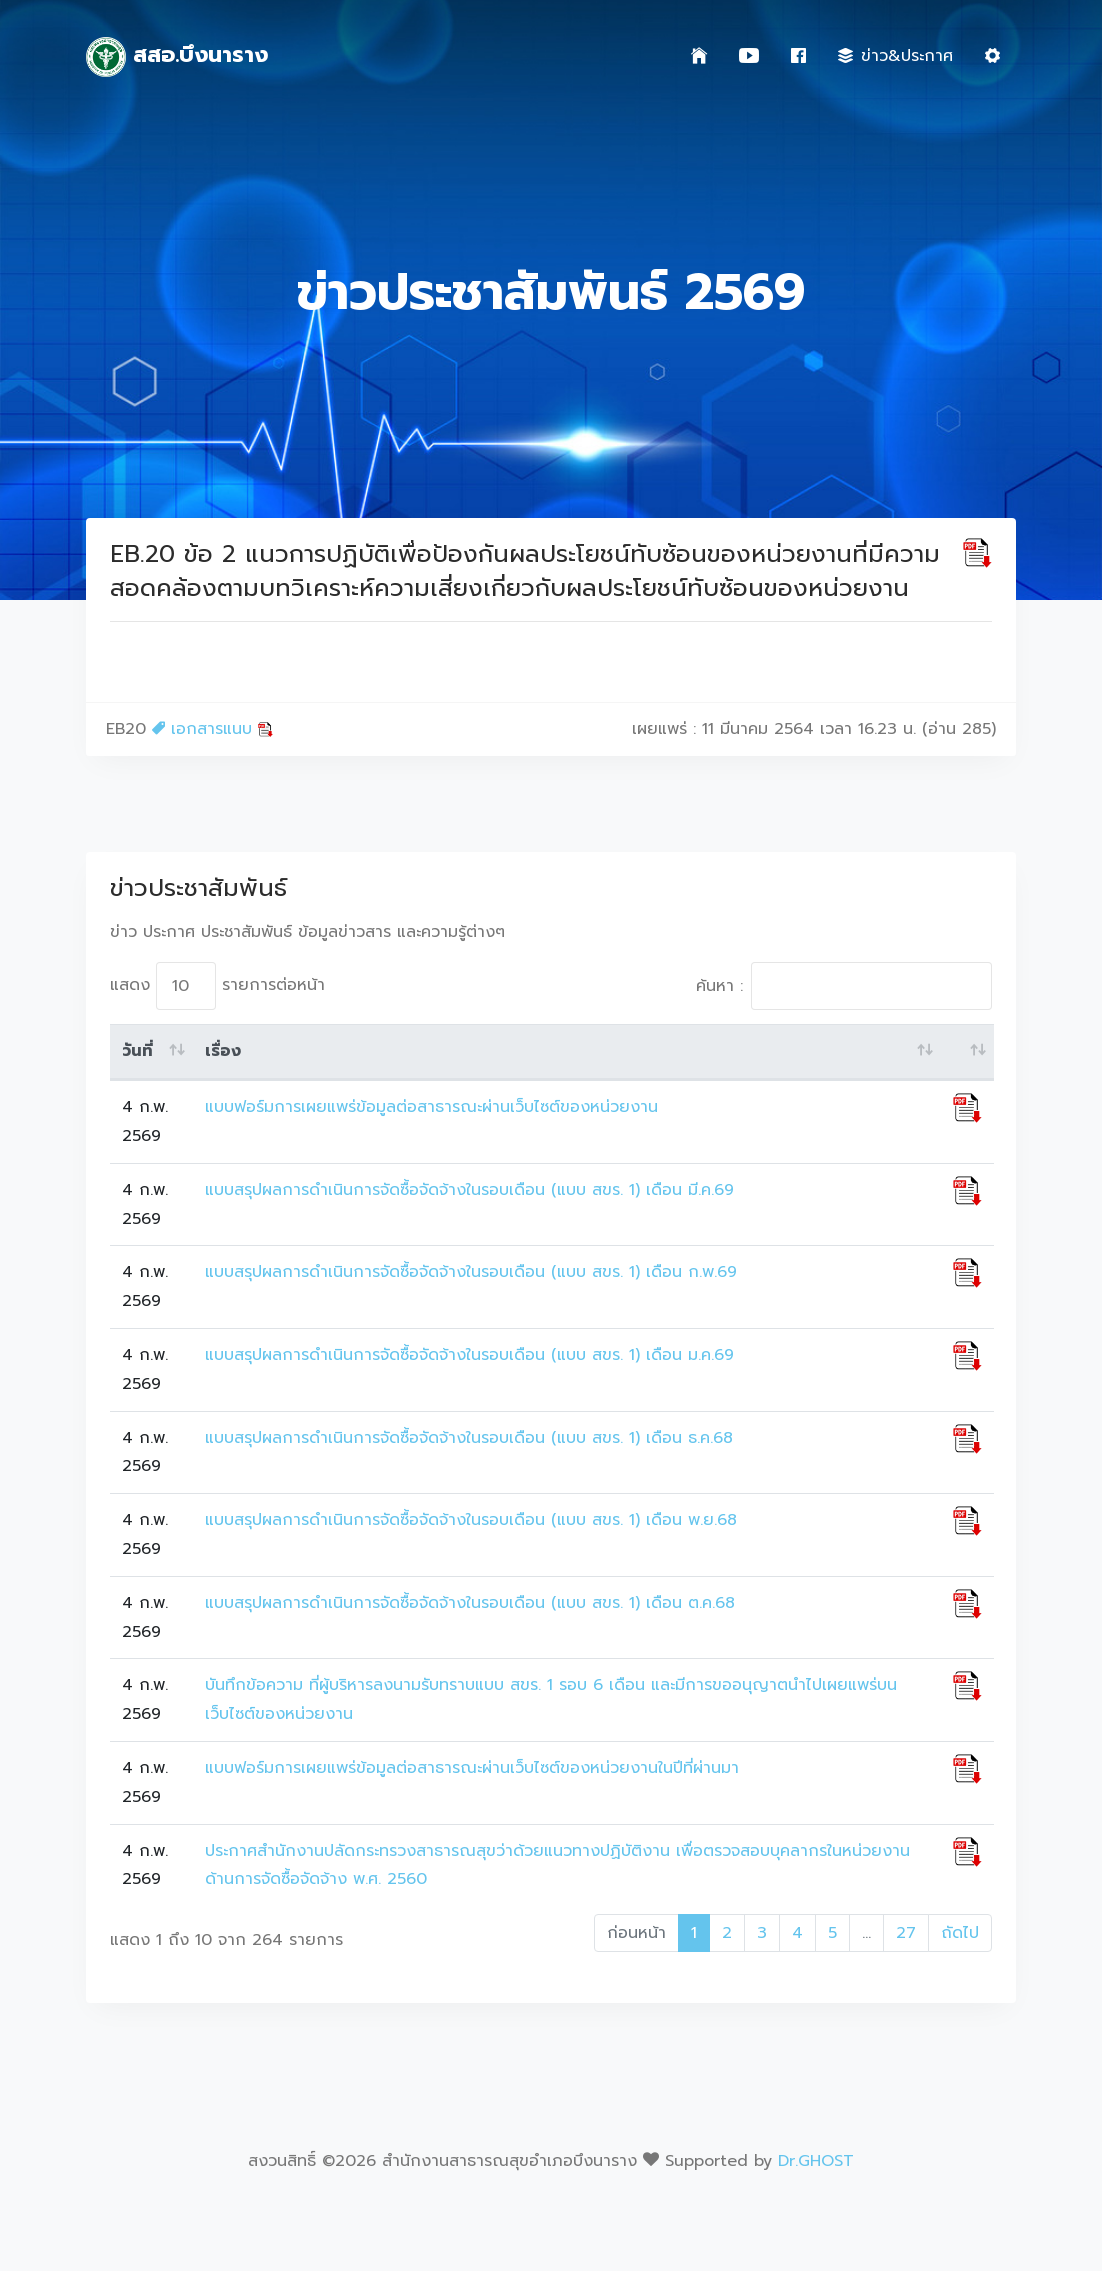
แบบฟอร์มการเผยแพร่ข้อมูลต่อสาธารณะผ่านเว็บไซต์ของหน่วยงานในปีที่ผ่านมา (472, 1768)
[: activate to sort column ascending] (967, 1052)
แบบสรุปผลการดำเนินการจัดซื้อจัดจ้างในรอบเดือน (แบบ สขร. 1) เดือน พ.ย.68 (471, 1520)
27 (906, 1933)
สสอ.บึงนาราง (177, 57)
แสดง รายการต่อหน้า (217, 986)
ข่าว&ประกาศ (895, 56)
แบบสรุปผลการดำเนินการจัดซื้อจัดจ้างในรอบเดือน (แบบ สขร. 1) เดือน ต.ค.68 (470, 1603)
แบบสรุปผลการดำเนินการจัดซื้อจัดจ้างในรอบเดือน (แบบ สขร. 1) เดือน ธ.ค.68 (469, 1438)
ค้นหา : (844, 986)
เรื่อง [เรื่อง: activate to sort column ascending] (223, 1051)
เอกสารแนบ (212, 729)
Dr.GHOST (816, 2161)
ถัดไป (960, 1933)
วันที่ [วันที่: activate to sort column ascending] (137, 1051)
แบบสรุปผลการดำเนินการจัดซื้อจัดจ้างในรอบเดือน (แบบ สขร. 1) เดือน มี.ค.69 (469, 1190)
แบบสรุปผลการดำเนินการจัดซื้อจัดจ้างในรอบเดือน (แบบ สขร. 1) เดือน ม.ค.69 (469, 1355)
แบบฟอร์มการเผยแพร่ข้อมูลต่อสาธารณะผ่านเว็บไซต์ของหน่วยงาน (431, 1107)
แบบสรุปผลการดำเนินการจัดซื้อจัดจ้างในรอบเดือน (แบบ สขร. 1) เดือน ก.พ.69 (471, 1272)
